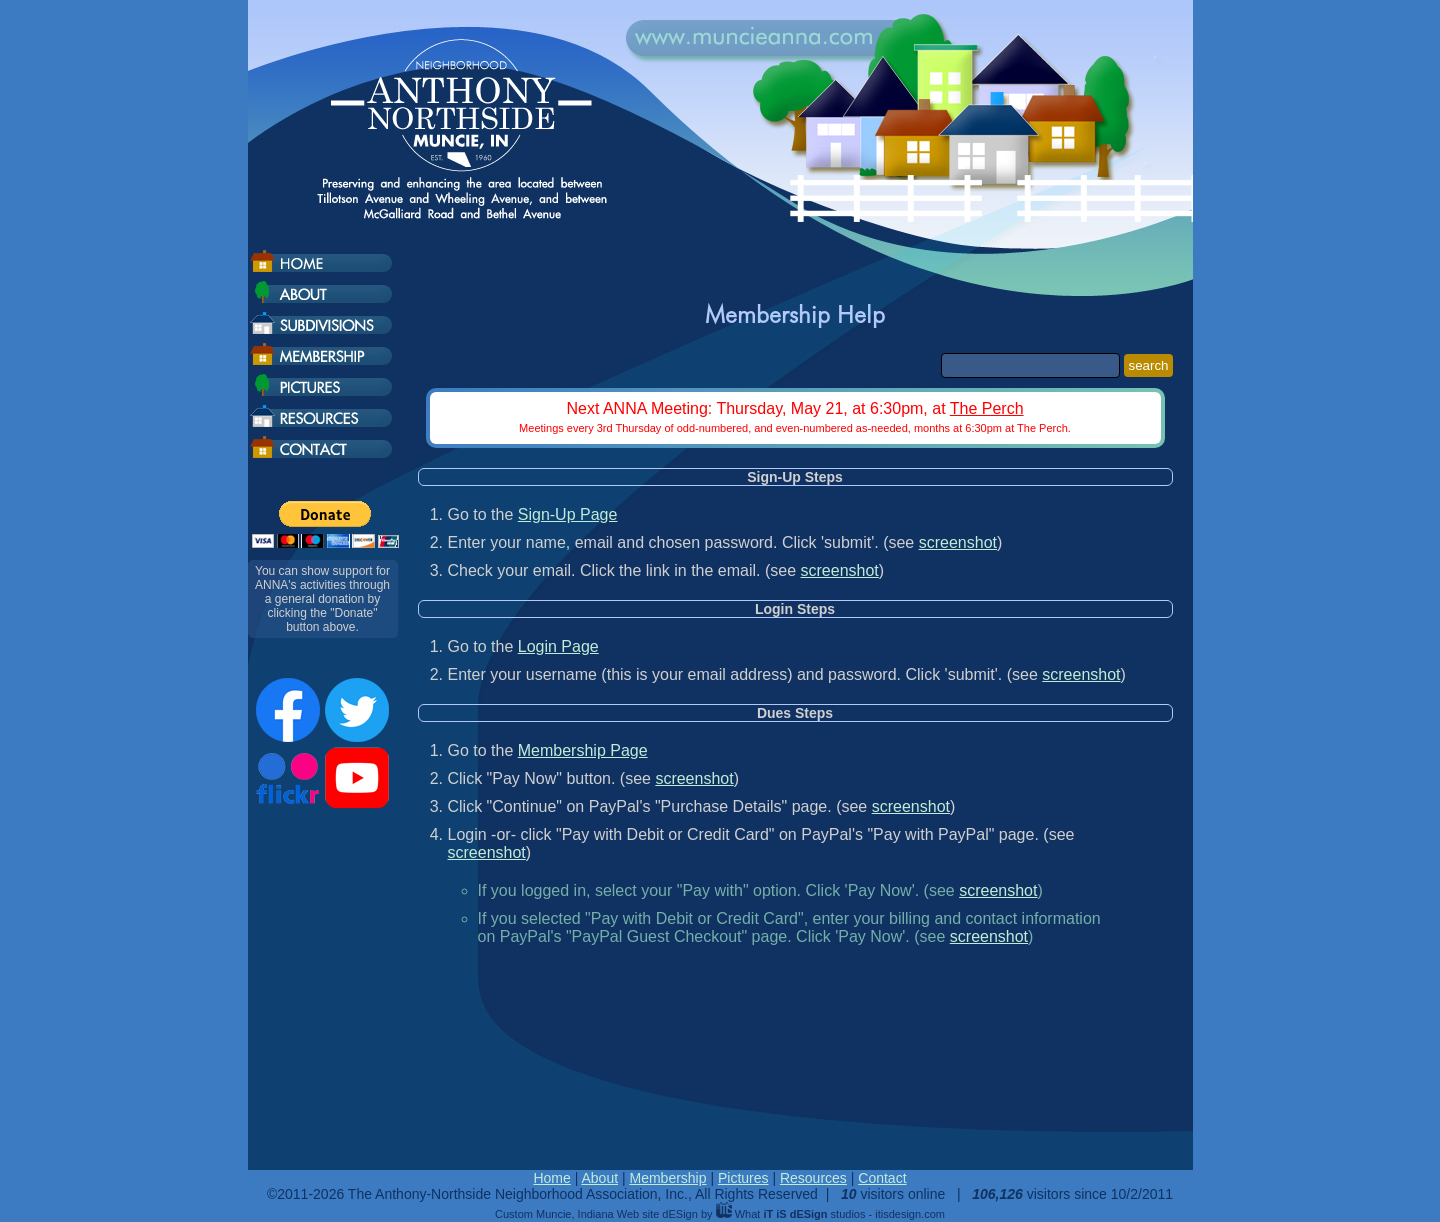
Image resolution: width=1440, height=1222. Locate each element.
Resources (813, 1178)
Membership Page (583, 750)
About (599, 1178)
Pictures (743, 1178)
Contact (882, 1178)
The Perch (987, 408)
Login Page (558, 646)
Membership (667, 1178)
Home (551, 1178)
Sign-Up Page (568, 514)
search (1148, 365)
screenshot (958, 542)
